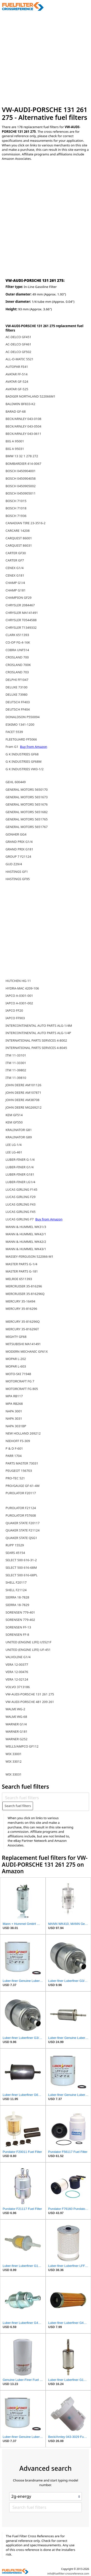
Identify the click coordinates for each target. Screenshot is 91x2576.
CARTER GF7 (15, 560)
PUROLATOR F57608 (21, 1515)
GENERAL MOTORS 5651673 (27, 797)
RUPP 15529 (15, 1545)
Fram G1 (12, 746)
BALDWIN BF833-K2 (20, 404)
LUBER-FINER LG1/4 (20, 1182)
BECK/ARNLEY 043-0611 (23, 433)
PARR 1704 (14, 1456)
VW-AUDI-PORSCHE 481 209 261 (30, 1702)
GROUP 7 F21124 (18, 856)
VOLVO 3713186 (18, 1687)
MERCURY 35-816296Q (23, 1321)
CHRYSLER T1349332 (21, 627)
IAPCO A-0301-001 (19, 995)
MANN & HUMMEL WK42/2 (26, 1241)
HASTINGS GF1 (17, 871)
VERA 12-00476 (17, 1672)
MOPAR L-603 (16, 1366)
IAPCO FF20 (14, 1010)
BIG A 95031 (15, 449)
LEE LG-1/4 (14, 1144)
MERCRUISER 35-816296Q (25, 1294)
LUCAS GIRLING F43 (21, 1204)
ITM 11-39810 (16, 1077)
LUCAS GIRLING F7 (20, 1219)
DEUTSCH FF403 (18, 702)
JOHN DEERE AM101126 (23, 1085)
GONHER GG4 (16, 834)
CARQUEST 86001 (19, 538)
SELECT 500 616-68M (21, 1567)
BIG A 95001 (15, 441)
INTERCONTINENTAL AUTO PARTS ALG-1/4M (39, 1025)
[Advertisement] (45, 58)
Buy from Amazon (33, 746)
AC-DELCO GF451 (18, 337)
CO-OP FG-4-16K (18, 642)
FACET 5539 (14, 732)
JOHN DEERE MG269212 (23, 1107)
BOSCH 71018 (16, 508)
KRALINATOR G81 (19, 1130)
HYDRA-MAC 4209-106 (22, 988)
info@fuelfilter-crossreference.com (68, 2573)
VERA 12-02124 (17, 1679)
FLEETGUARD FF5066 (21, 739)
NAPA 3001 (14, 1411)
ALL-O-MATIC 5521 (19, 359)
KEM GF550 (14, 1122)
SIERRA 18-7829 (17, 1605)
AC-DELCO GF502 (18, 352)
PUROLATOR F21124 (21, 1508)
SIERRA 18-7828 (17, 1597)
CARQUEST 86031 (19, 545)
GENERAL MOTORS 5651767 (27, 827)
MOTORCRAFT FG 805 (22, 1389)
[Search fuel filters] (45, 1797)
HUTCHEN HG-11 (18, 981)
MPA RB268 (14, 1403)
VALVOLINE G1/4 (18, 1657)
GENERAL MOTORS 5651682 (27, 812)
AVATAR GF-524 (17, 381)
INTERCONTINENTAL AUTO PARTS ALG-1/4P (38, 1033)
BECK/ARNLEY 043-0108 (23, 419)
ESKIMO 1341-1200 (20, 724)
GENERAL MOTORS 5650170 (27, 789)
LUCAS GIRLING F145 (21, 1189)
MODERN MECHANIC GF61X (27, 1351)
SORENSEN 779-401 (20, 1612)
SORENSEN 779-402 (20, 1619)
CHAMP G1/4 (15, 582)
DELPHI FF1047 (17, 679)
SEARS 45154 (15, 1552)
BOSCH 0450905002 (21, 486)
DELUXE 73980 (16, 694)
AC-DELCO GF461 (18, 344)
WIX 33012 (14, 1761)
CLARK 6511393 (17, 635)
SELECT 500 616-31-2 (21, 1560)
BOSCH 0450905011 (21, 493)
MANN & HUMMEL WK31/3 (26, 1227)
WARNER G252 (16, 1739)
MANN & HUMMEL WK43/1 (26, 1249)
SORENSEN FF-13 (18, 1627)
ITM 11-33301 (16, 1063)
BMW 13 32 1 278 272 (22, 456)
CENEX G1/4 (15, 568)
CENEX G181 (15, 575)
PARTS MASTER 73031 (22, 1463)
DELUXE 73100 (16, 687)
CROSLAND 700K (18, 665)
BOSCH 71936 (16, 515)
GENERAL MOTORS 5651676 (27, 804)
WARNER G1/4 (16, 1724)
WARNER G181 (16, 1731)
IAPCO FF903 (15, 1018)
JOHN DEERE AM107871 (23, 1092)
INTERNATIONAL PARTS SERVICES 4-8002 (36, 1040)
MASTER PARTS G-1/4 (21, 1264)
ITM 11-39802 (16, 1070)
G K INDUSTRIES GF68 (22, 754)
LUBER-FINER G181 (20, 1174)
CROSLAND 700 (17, 657)
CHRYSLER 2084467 (20, 605)
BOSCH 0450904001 (21, 471)
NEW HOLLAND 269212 (23, 1433)
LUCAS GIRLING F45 (21, 1211)
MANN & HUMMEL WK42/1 (26, 1234)
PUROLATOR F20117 (21, 1493)
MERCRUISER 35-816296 (24, 1286)
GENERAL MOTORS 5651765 (27, 819)
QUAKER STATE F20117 (23, 1523)
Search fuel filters (18, 1806)
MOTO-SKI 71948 (18, 1374)
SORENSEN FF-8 (17, 1634)
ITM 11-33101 (16, 1055)
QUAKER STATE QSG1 (21, 1538)
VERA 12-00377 (17, 1664)
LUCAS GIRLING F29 (21, 1197)
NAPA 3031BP (16, 1426)
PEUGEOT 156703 (19, 1470)
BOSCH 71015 (16, 501)
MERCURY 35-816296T (22, 1329)
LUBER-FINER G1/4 (20, 1167)
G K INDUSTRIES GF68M (23, 761)
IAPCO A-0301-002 (19, 1003)
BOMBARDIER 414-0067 (23, 463)
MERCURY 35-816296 (21, 1308)
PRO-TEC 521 (15, 1478)
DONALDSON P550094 (23, 717)
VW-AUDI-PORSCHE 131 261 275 (30, 1694)
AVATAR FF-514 (17, 374)
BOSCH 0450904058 (21, 478)
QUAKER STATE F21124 (23, 1530)
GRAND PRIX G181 (19, 849)
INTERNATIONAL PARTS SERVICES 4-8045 (36, 1048)
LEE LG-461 (14, 1152)
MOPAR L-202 (16, 1359)
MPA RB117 (14, 1396)
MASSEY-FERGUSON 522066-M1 (29, 1256)
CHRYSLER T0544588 (21, 620)
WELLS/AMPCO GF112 (22, 1746)
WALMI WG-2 (15, 1709)
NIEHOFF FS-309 (18, 1441)
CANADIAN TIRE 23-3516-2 (26, 523)
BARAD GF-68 (16, 411)
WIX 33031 (14, 1774)
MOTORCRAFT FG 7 (20, 1381)
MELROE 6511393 (19, 1279)
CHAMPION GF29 (19, 597)
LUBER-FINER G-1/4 (20, 1159)
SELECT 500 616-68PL (22, 1575)
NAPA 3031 (14, 1418)
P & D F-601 (14, 1448)
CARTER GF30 (16, 553)
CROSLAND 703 (17, 672)
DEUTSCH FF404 (18, 709)
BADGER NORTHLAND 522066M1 (31, 396)
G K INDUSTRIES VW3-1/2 (25, 769)
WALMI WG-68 (16, 1716)
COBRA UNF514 (17, 650)
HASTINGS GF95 (18, 879)
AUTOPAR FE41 (17, 366)
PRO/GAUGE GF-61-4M (23, 1485)
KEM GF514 (14, 1115)
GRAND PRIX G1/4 (19, 841)
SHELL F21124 (16, 1590)
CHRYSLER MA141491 (22, 612)
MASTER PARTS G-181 (22, 1271)
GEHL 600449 (16, 782)
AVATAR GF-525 (17, 389)
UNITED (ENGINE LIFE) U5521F (28, 1642)
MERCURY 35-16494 (20, 1301)
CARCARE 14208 (18, 530)
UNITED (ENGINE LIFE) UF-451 (28, 1649)
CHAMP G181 (16, 590)
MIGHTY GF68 (16, 1336)
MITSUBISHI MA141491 (23, 1344)
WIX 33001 (14, 1754)
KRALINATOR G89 (19, 1137)
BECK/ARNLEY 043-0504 (23, 426)
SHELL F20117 (16, 1582)
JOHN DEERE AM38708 (23, 1100)
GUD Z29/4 (14, 864)
